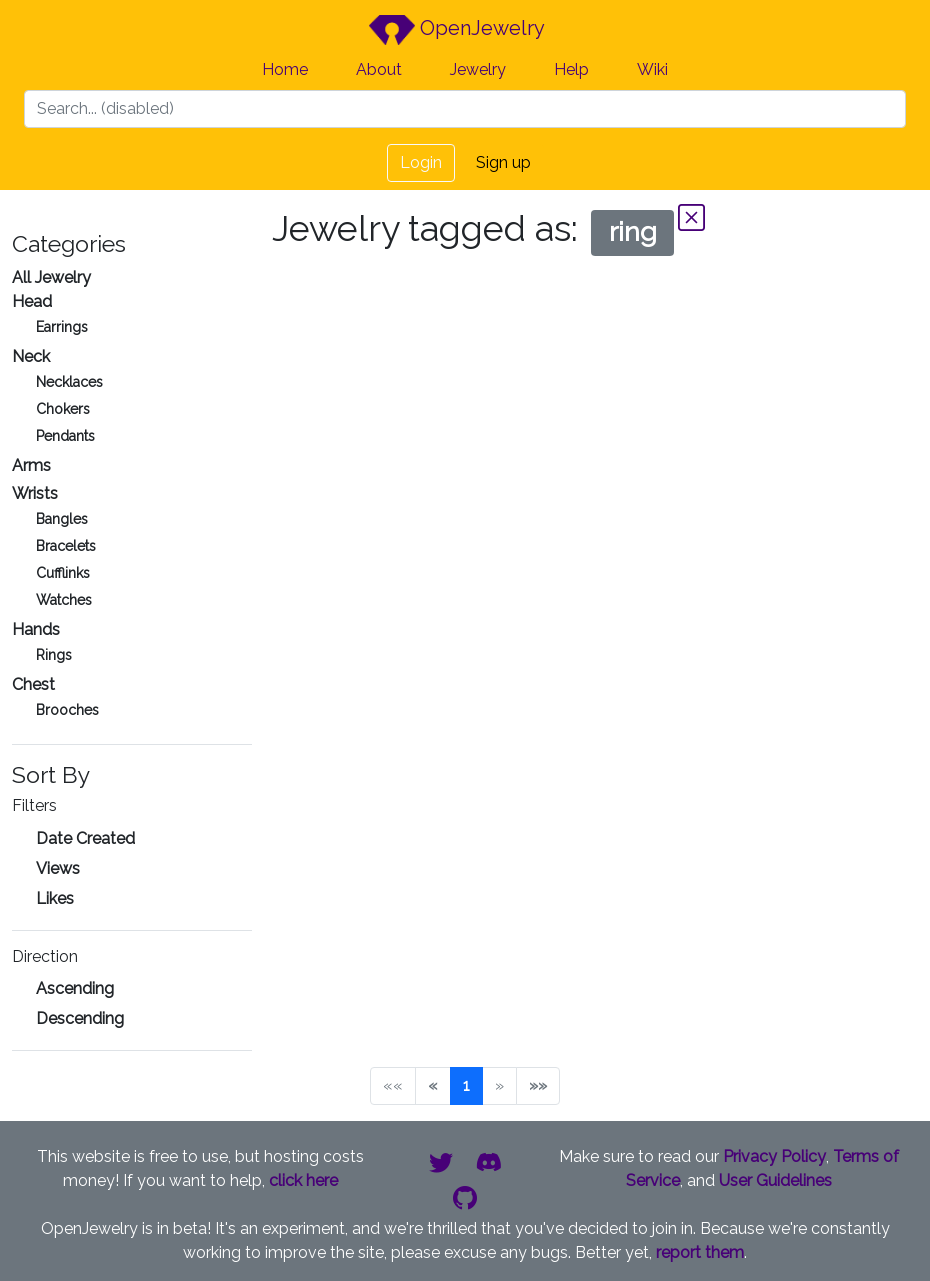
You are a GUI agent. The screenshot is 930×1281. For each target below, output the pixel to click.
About (379, 69)
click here (303, 1180)
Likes (55, 898)
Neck (31, 356)
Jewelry (478, 69)
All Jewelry (51, 277)
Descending (80, 1018)
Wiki (652, 69)
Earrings (62, 327)
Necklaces (69, 382)
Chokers (63, 409)
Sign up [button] (503, 162)
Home (285, 69)
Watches (64, 600)
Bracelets (66, 546)
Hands (36, 629)
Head (32, 301)
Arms (31, 465)
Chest (33, 684)
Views (58, 868)
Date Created (85, 838)
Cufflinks (63, 573)
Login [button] (421, 162)
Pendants (65, 436)
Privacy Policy (774, 1156)
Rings (54, 655)
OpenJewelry (456, 30)
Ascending (75, 988)
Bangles (62, 519)
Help (571, 69)
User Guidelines (775, 1180)
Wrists (35, 493)
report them (700, 1252)
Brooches (67, 710)
